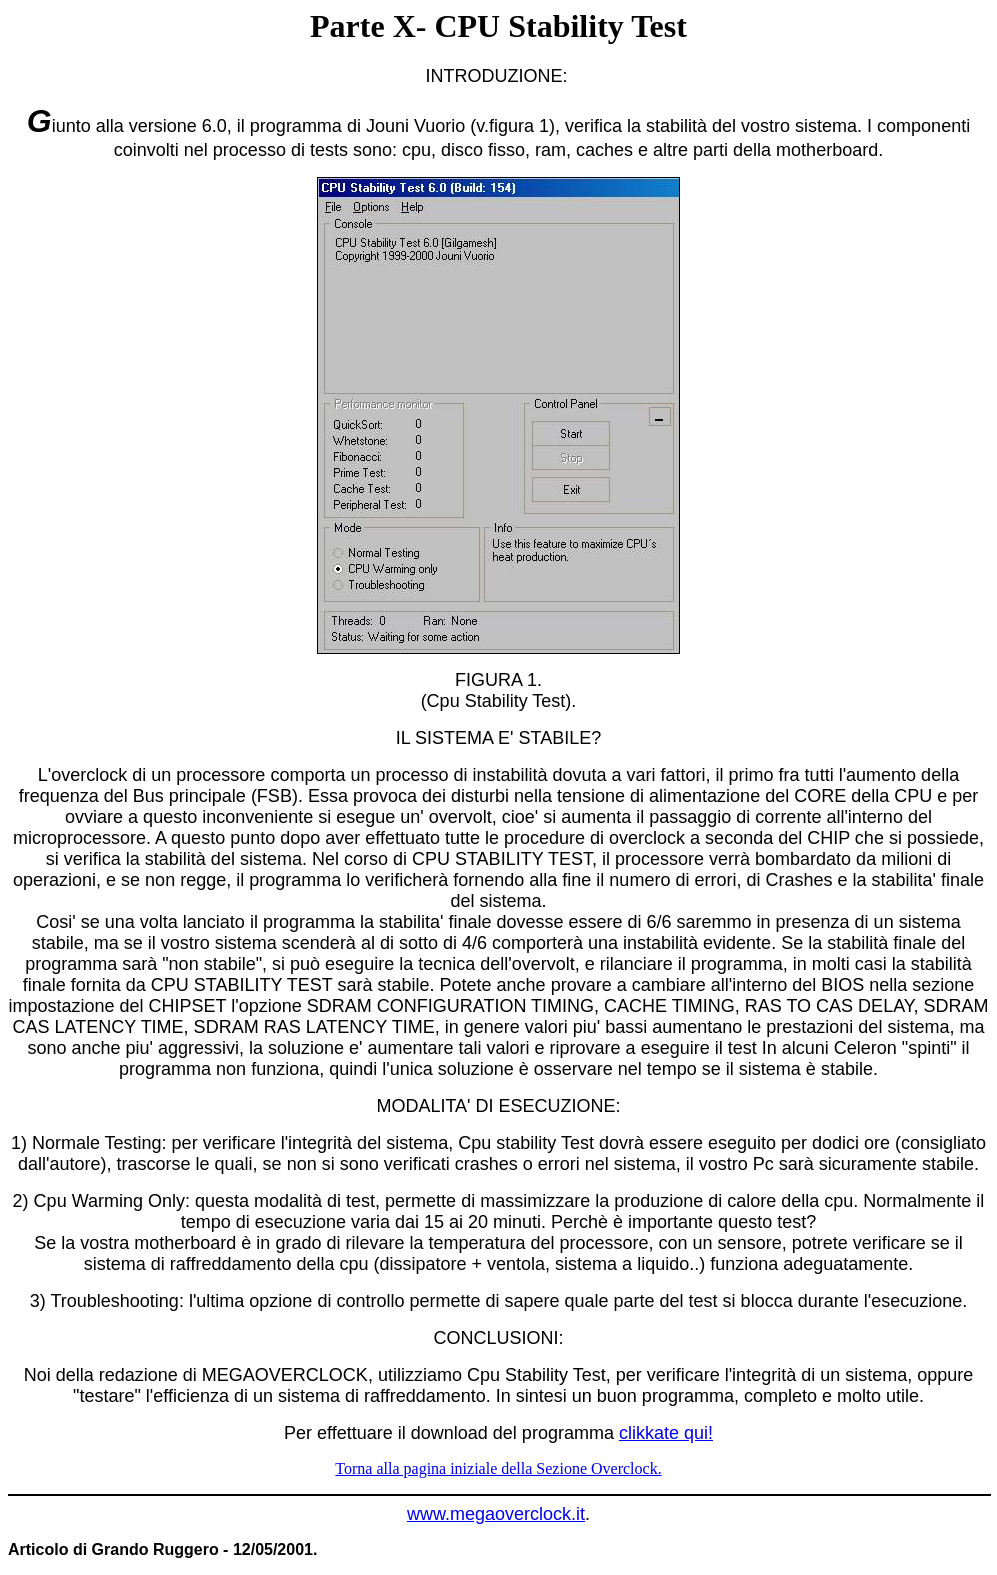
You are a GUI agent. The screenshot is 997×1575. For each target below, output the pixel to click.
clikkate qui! (666, 1433)
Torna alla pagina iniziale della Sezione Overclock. (498, 1468)
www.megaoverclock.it (496, 1514)
